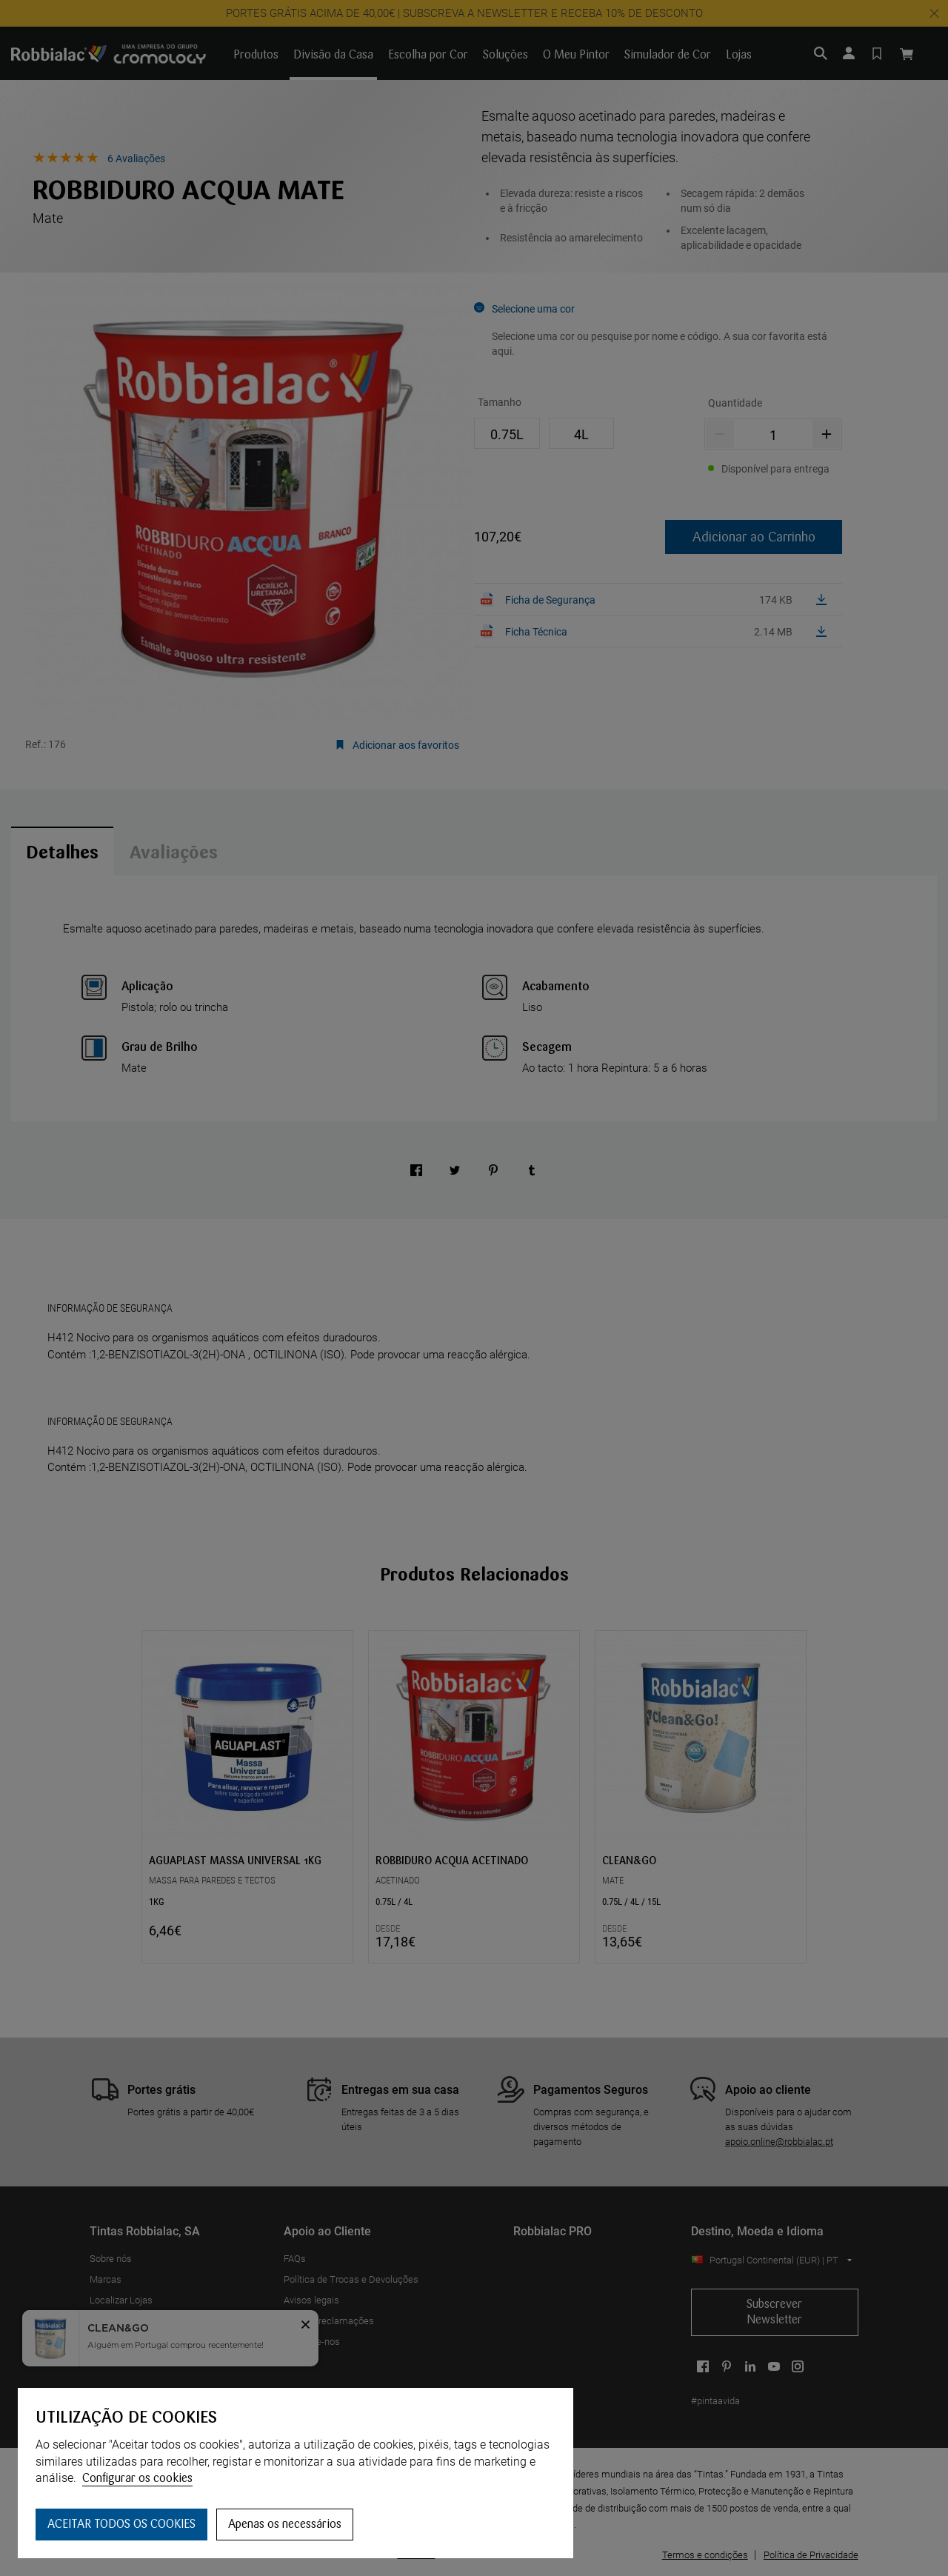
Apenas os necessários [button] (284, 2524)
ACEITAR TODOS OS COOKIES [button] (121, 2524)
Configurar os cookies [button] (137, 2478)
